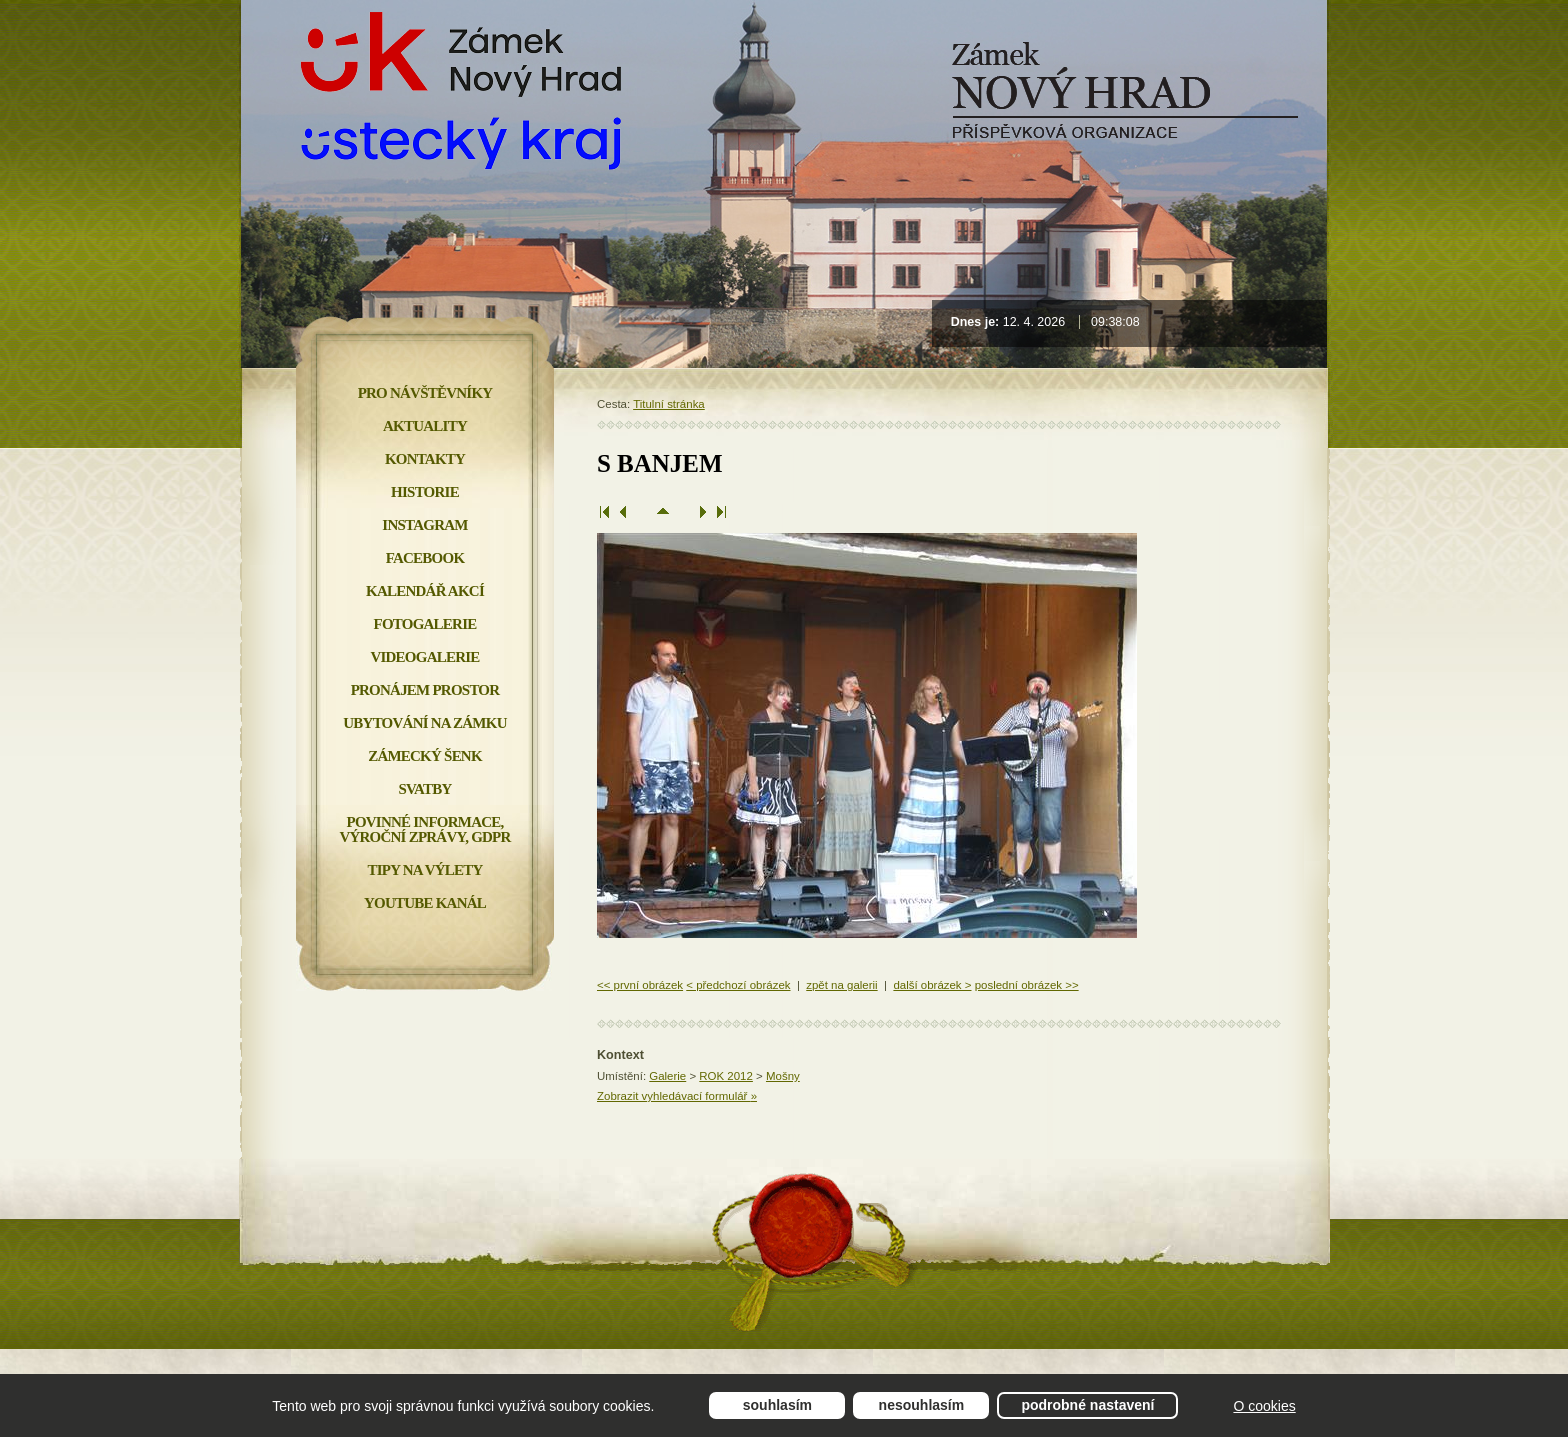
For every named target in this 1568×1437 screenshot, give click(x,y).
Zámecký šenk (425, 756)
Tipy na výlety (424, 870)
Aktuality (425, 426)
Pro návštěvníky (425, 393)
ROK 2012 (726, 1076)
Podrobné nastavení (1087, 1405)
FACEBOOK (425, 558)
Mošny (783, 1076)
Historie (425, 492)
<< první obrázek (640, 985)
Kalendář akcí (425, 591)
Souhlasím (777, 1405)
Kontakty (425, 459)
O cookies (1264, 1406)
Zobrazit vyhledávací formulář (677, 1096)
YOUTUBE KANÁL (425, 903)
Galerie (667, 1076)
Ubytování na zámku (424, 723)
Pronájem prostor (425, 690)
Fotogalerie (425, 624)
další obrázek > (932, 985)
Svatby (424, 789)
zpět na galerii (841, 985)
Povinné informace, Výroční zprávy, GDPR (424, 829)
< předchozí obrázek (738, 985)
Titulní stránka (669, 404)
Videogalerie (424, 657)
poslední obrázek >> (1027, 985)
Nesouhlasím (922, 1405)
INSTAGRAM (424, 525)
